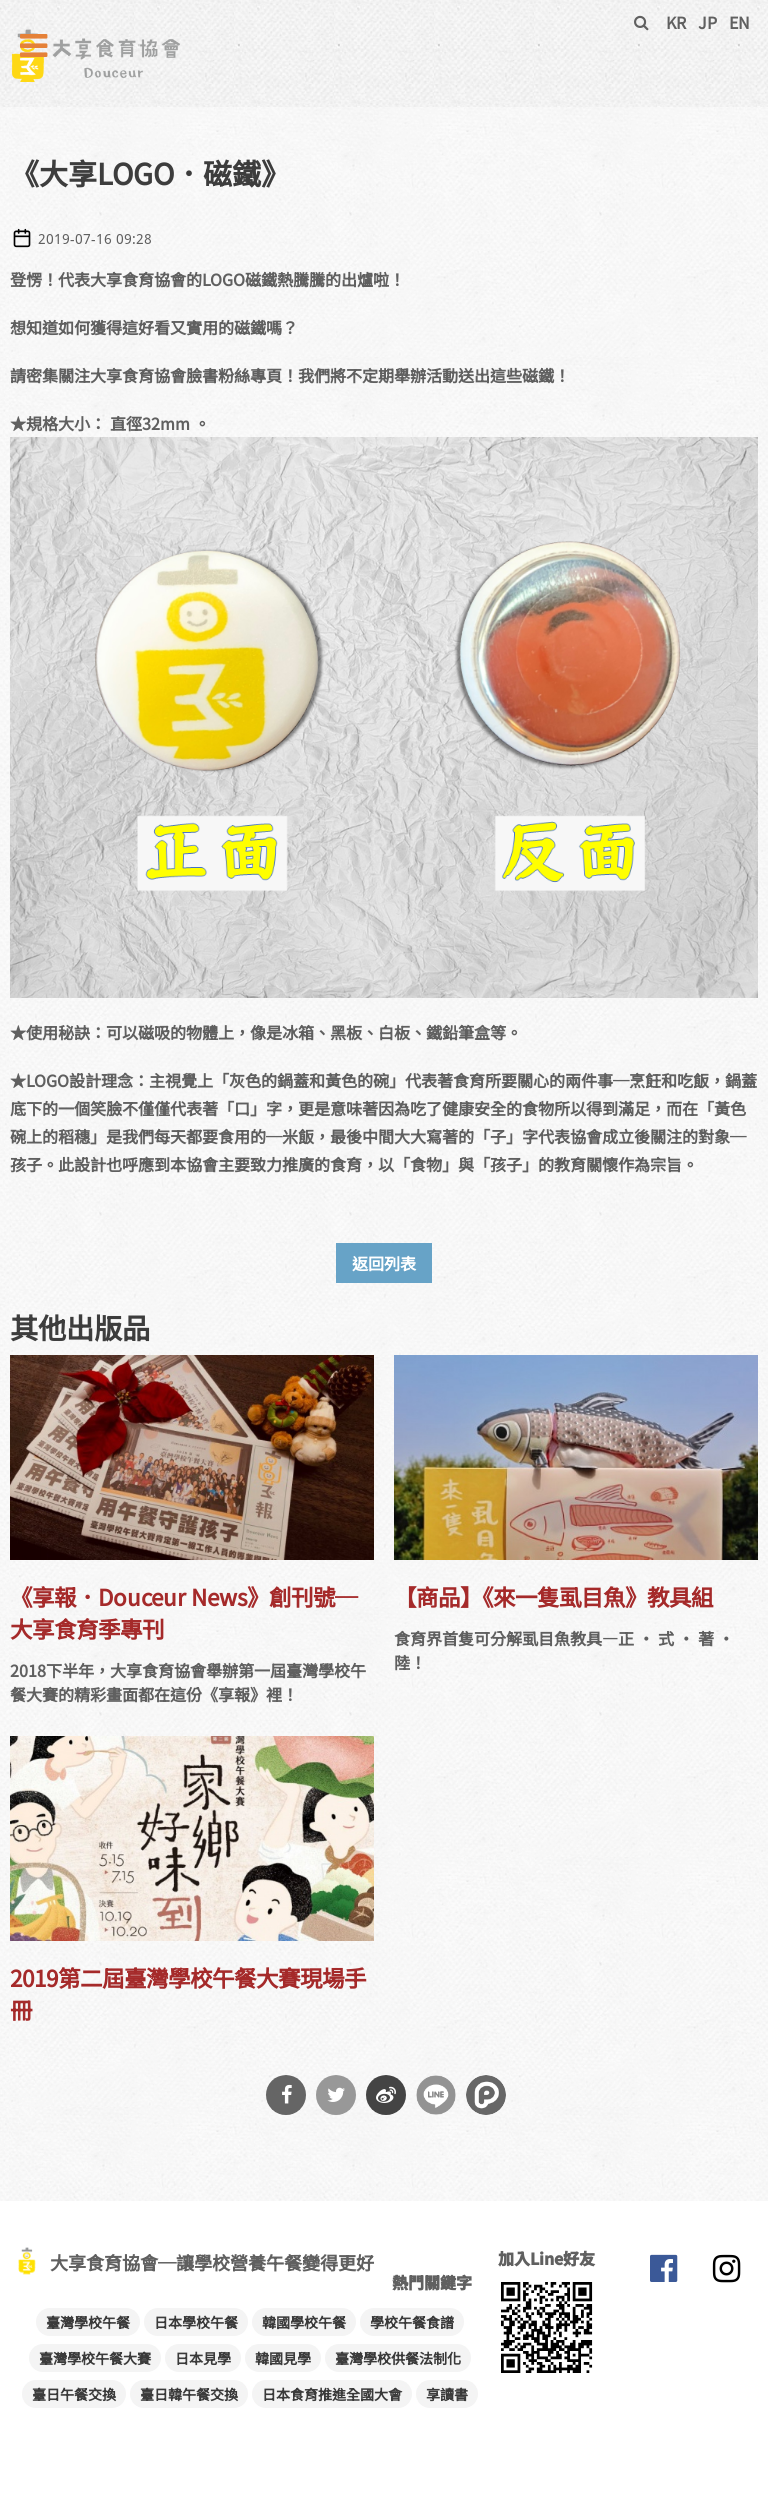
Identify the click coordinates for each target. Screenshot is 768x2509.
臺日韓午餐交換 (189, 2394)
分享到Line (436, 2095)
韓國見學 (283, 2358)
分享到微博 (386, 2095)
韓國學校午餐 (304, 2322)
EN (739, 22)
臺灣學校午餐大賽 (95, 2358)
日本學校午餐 (196, 2322)
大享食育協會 (663, 2273)
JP (707, 22)
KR (676, 22)
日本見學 (203, 2358)
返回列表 (384, 1263)
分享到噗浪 (486, 2095)
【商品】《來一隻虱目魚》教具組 (553, 1596)
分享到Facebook (286, 2095)
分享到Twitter (336, 2095)
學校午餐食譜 (412, 2322)
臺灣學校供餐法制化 (398, 2358)
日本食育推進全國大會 (332, 2394)
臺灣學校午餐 (88, 2322)
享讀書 (447, 2394)
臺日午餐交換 (74, 2394)
